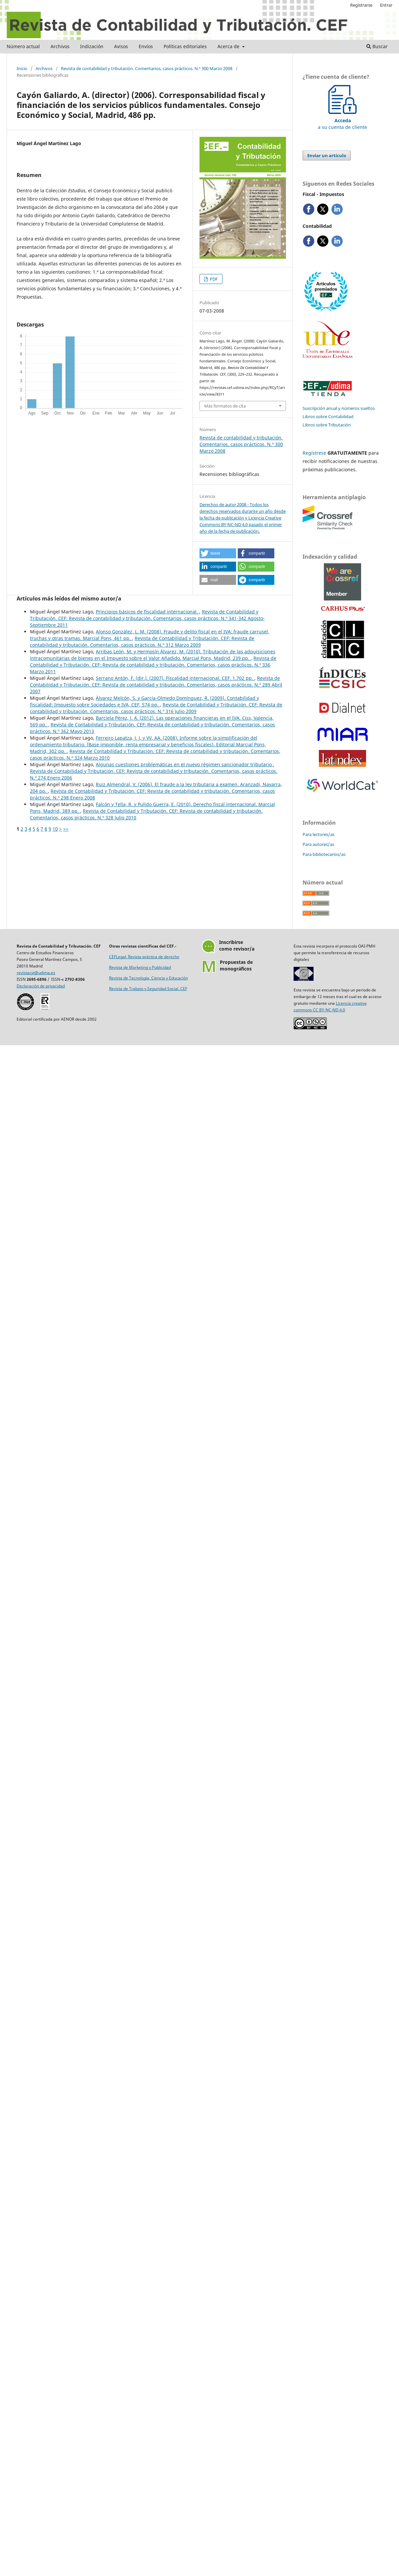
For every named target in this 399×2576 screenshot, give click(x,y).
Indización (91, 46)
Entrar (386, 5)
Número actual (23, 46)
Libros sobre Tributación (327, 425)
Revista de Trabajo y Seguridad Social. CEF (148, 988)
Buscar (377, 46)
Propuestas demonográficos (236, 965)
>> (65, 829)
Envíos (146, 46)
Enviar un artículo (326, 155)
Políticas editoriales (185, 46)
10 (55, 829)
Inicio (22, 68)
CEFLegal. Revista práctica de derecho (144, 957)
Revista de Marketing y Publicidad (140, 967)
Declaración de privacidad (41, 986)
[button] (218, 553)
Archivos (60, 46)
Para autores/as (318, 844)
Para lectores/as (318, 834)
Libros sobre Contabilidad (328, 416)
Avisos (121, 46)
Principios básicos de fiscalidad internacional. (147, 611)
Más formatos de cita (225, 406)
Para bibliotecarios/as (324, 854)
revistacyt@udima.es (36, 972)
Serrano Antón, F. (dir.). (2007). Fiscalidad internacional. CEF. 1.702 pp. (175, 678)
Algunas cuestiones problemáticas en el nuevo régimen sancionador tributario (184, 764)
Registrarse (361, 5)
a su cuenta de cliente (342, 120)
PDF (213, 279)
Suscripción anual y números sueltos (339, 408)
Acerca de (229, 46)
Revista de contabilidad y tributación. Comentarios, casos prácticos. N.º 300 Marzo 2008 (146, 68)
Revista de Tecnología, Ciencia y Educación (148, 978)
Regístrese (314, 453)
